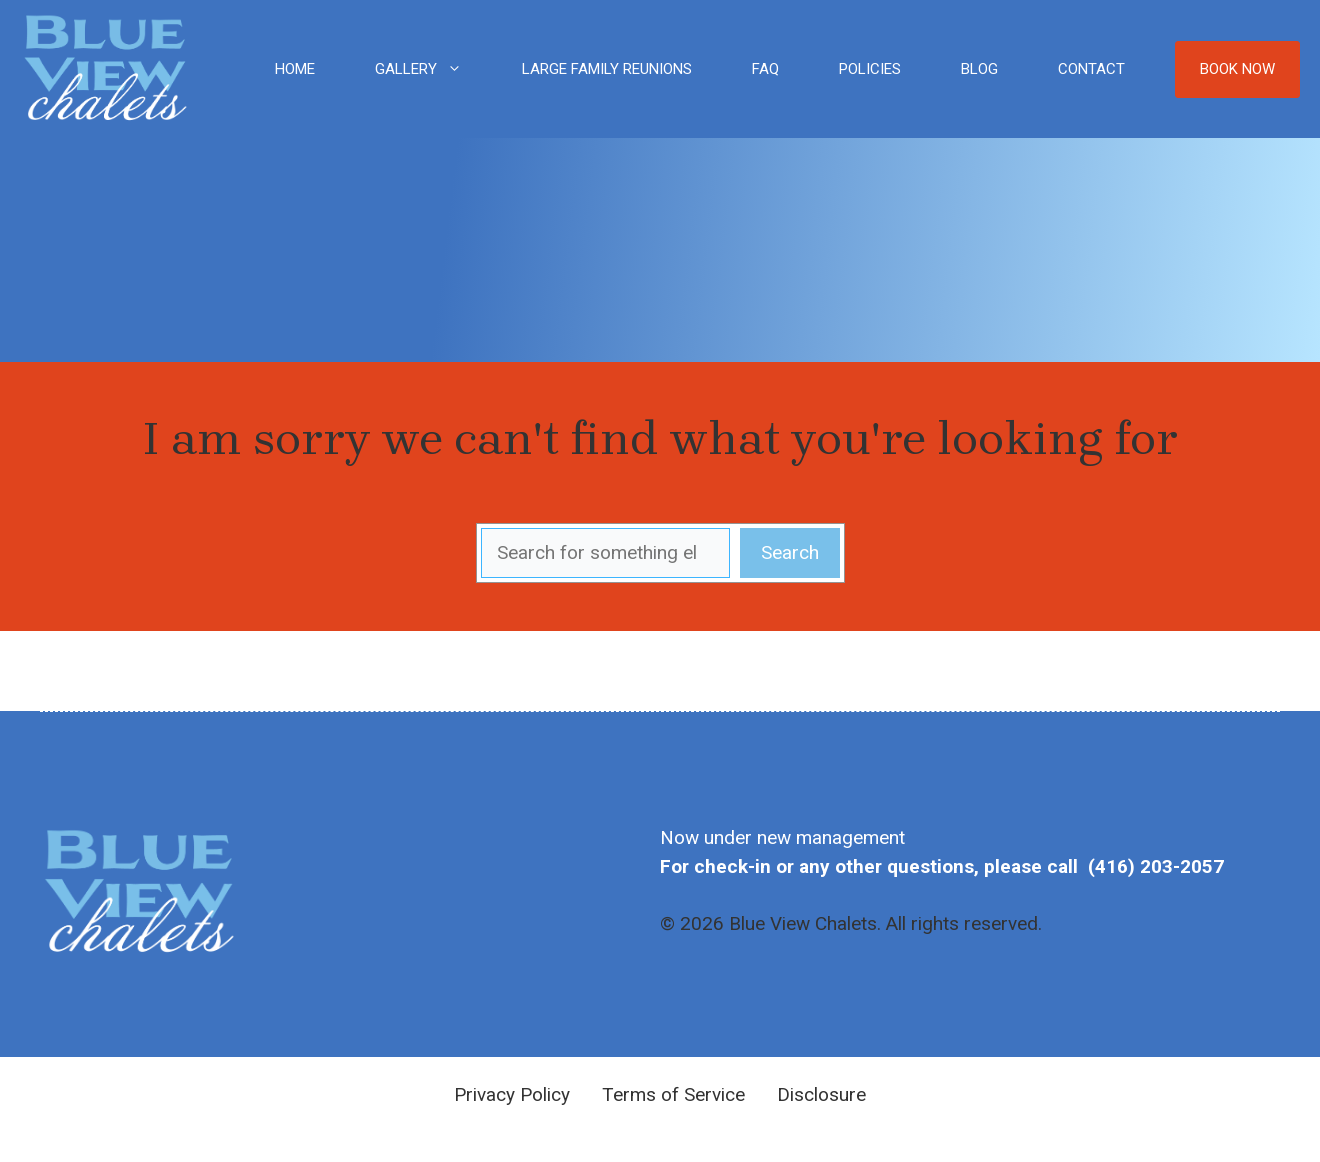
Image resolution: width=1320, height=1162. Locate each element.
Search (790, 552)
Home (295, 69)
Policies (870, 69)
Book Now (1237, 69)
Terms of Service (673, 1094)
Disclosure (821, 1094)
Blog (979, 69)
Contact (1091, 69)
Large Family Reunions (607, 69)
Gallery (433, 69)
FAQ (765, 69)
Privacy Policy (512, 1094)
